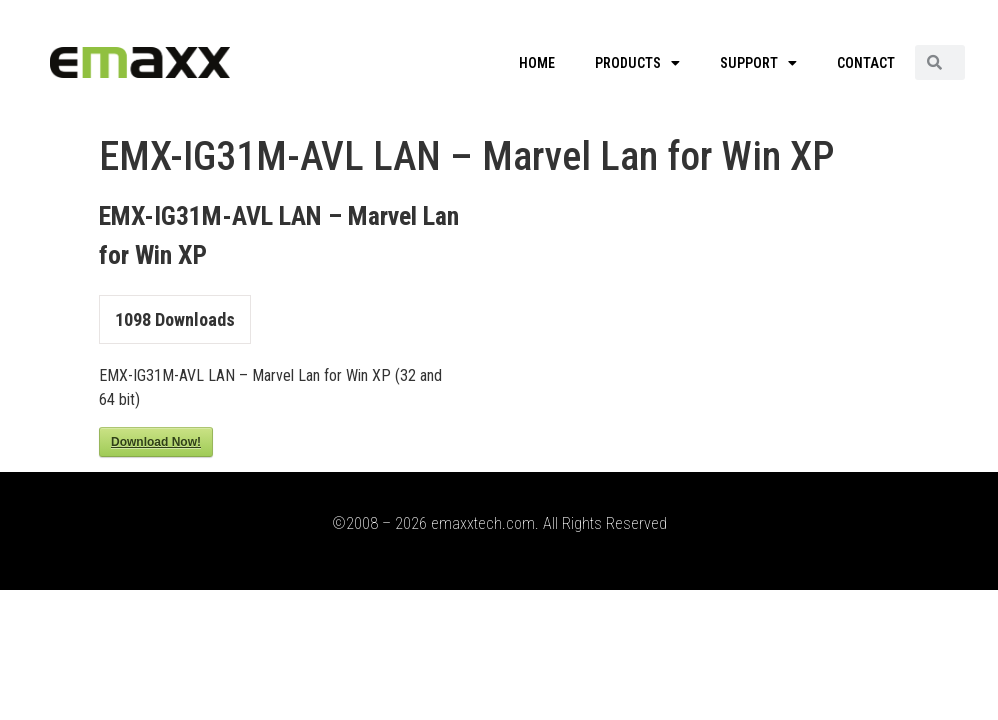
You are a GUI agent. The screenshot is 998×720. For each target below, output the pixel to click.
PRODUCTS (637, 63)
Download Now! (156, 442)
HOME (537, 63)
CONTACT (866, 63)
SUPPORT (758, 63)
